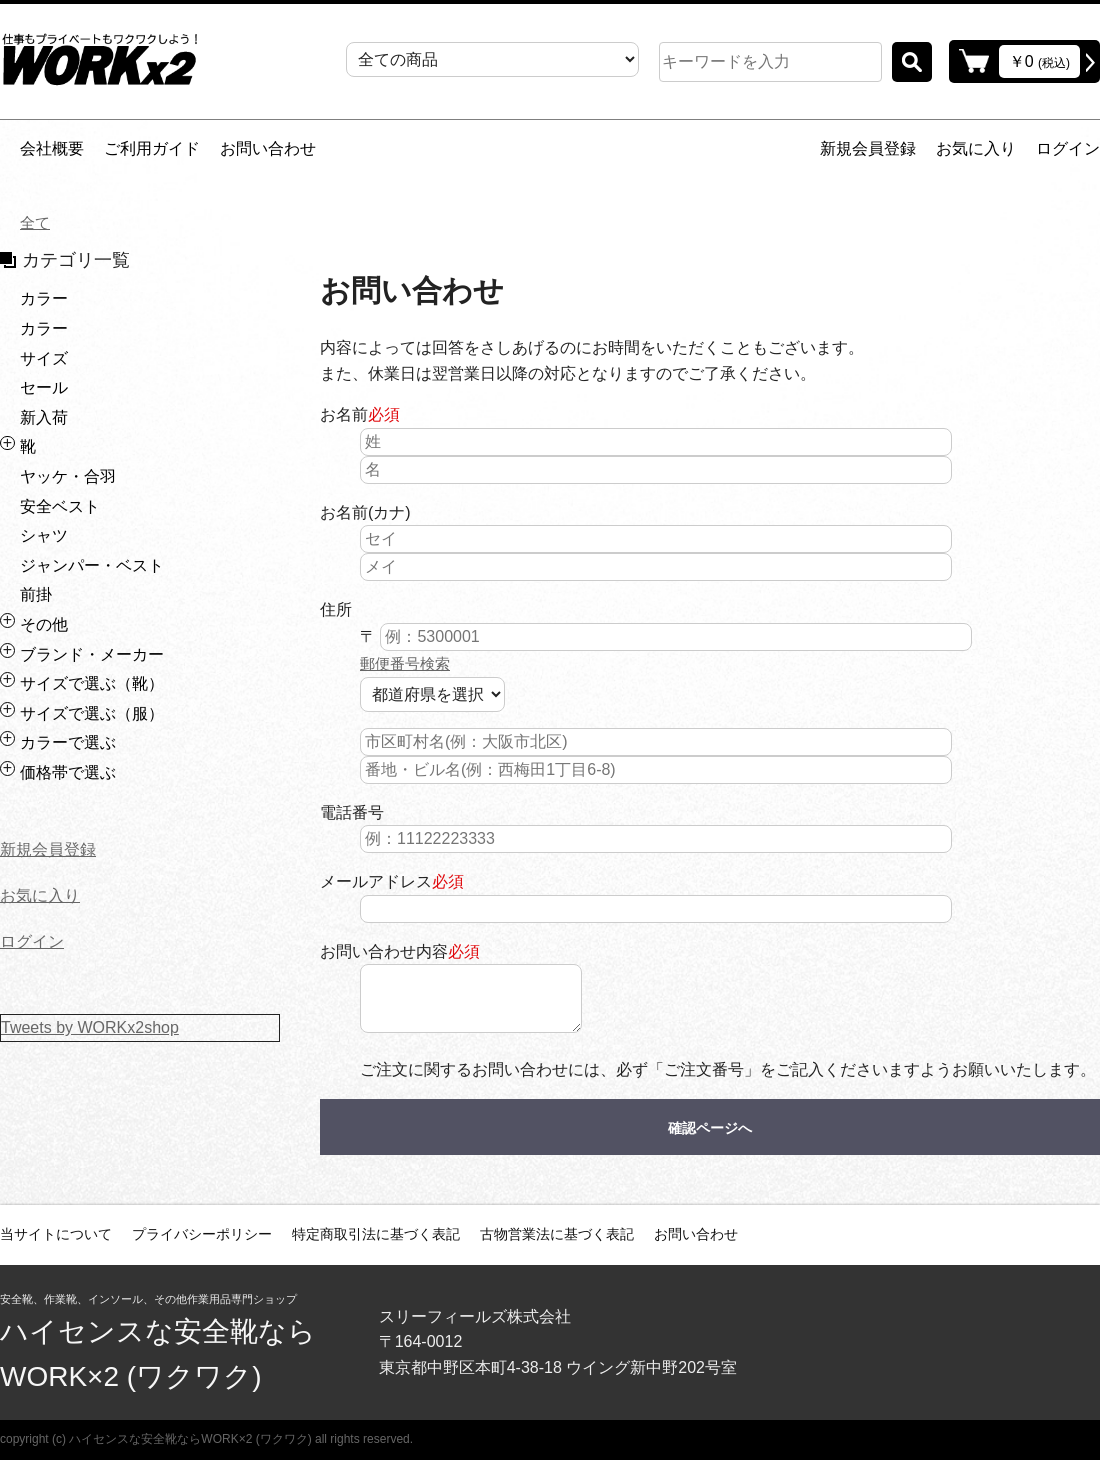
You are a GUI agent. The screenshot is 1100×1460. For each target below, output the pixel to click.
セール (44, 387)
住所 (336, 609)
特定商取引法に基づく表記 (376, 1234)
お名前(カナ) (365, 512)
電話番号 (352, 812)
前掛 (36, 594)
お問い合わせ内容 (384, 951)
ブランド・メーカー (92, 654)
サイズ (44, 358)
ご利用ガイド (152, 148)
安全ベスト (60, 506)
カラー (44, 298)
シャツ (44, 535)
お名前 (344, 414)
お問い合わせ (268, 148)
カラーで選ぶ (68, 742)
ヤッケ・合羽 (68, 476)
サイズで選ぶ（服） (92, 713)
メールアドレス (376, 881)
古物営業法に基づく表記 (557, 1234)
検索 (912, 62)
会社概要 (52, 148)
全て (36, 222)
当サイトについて (56, 1234)
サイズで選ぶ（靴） (92, 683)
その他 (44, 624)
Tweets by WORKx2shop (90, 1027)
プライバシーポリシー (202, 1234)
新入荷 (44, 417)
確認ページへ (710, 1128)
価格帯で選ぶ (68, 772)
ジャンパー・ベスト (92, 565)
